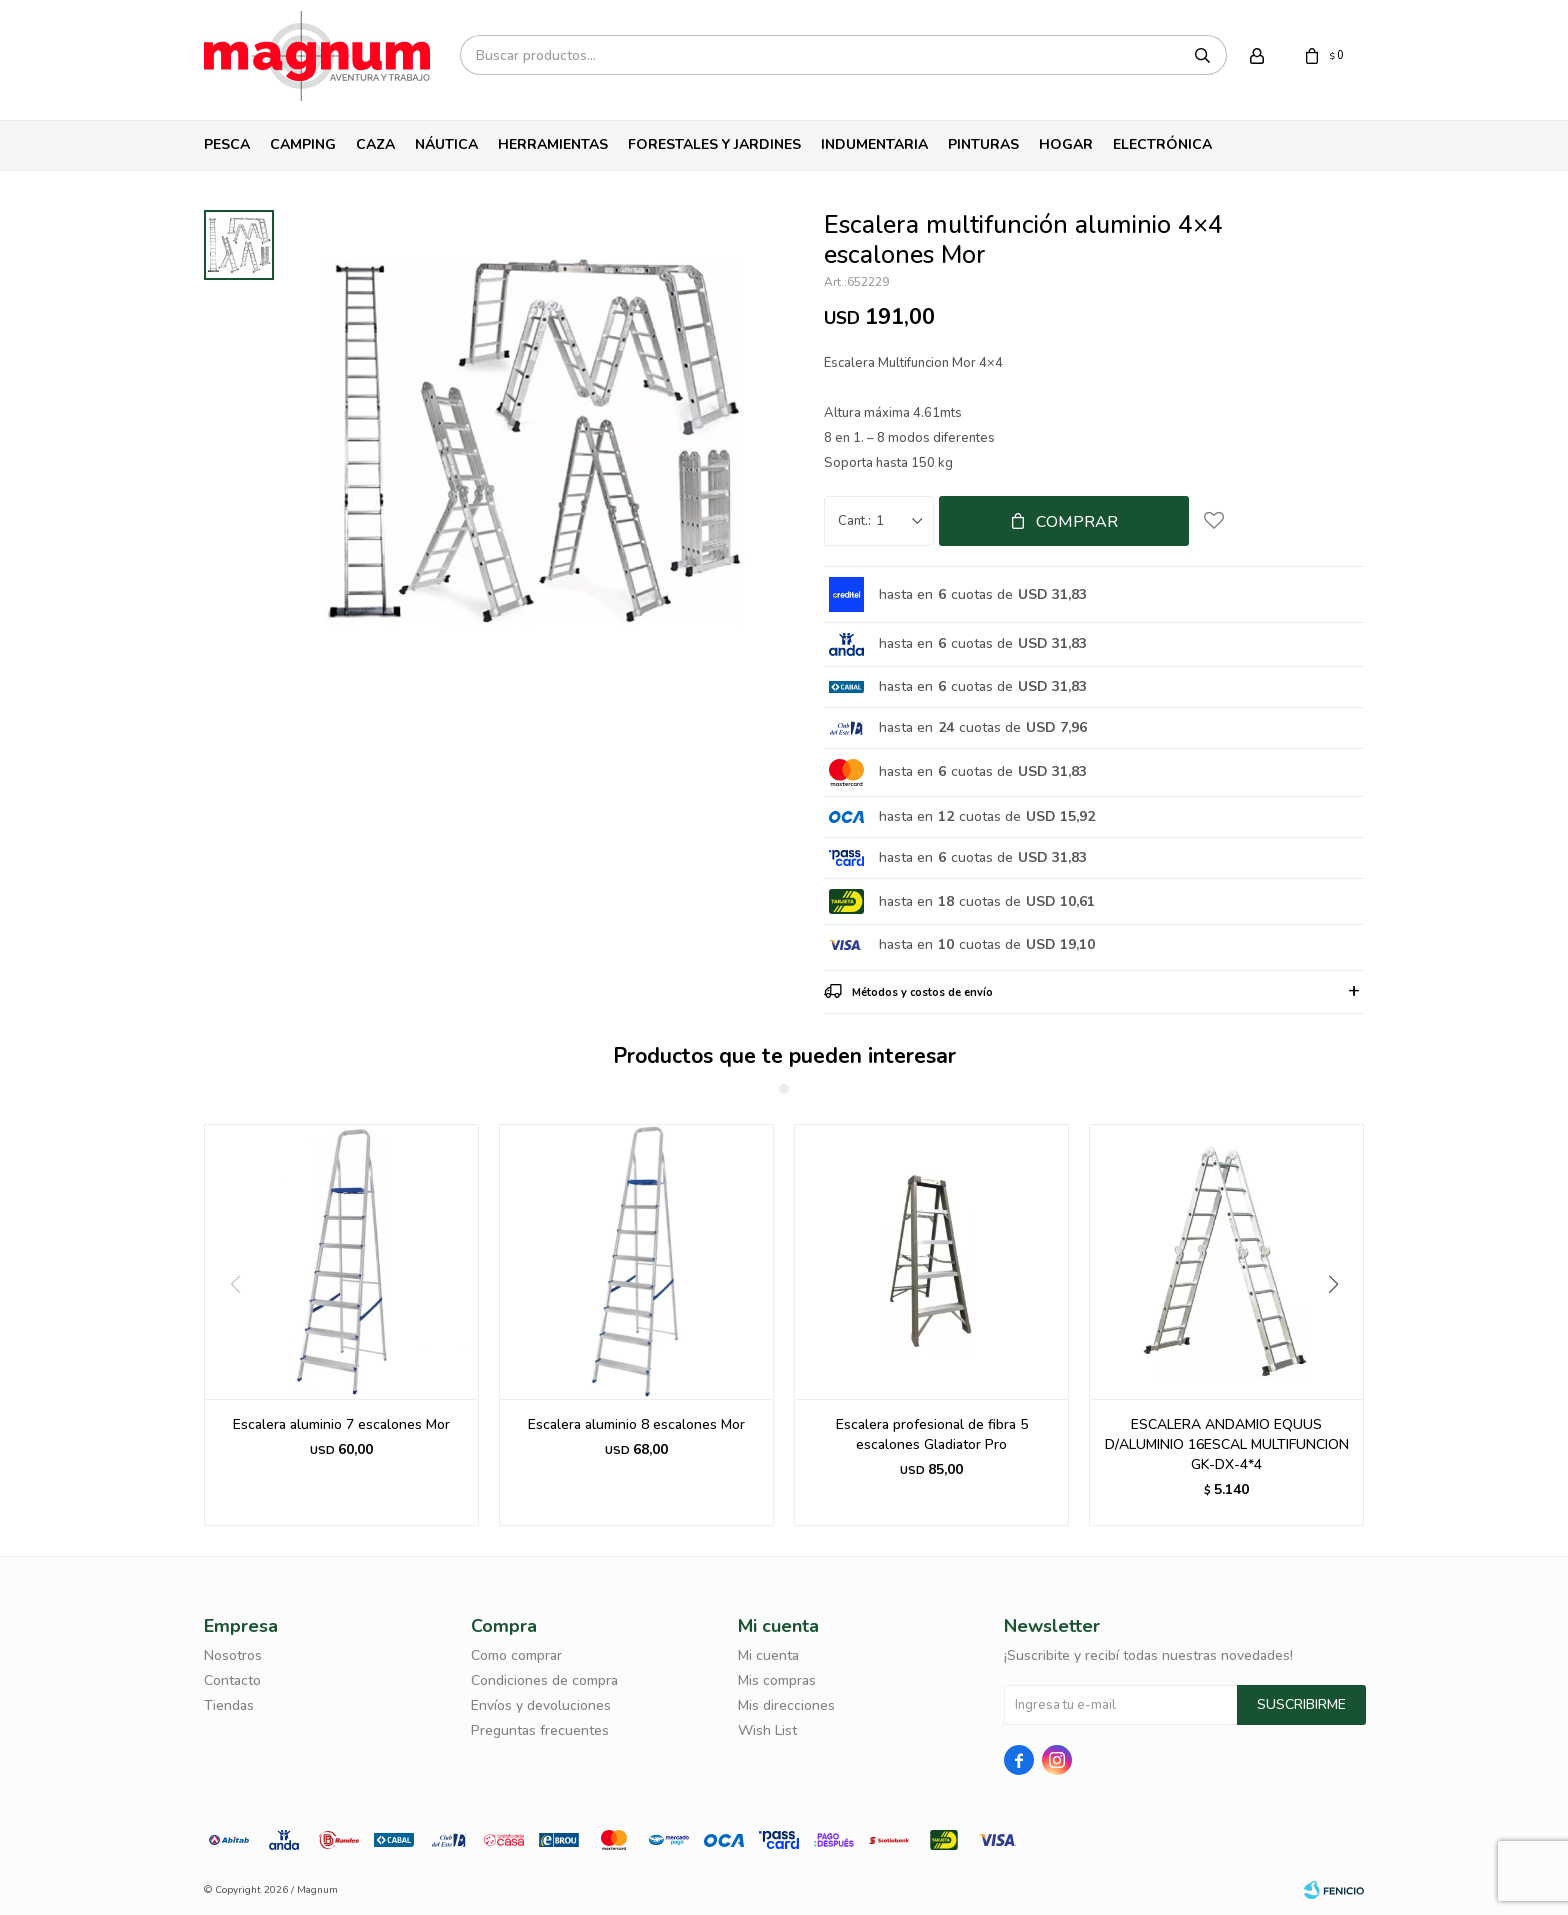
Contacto (232, 1680)
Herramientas (553, 144)
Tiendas (229, 1705)
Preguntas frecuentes (540, 1730)
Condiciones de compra (544, 1680)
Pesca (227, 144)
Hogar (1066, 144)
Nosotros (233, 1655)
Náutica (446, 144)
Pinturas (983, 144)
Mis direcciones (786, 1705)
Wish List (767, 1730)
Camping (303, 144)
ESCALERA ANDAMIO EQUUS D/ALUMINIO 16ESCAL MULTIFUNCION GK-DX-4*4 (1227, 1444)
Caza (375, 144)
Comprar (1077, 522)
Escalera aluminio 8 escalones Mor (636, 1424)
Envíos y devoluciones (541, 1705)
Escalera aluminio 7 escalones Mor (341, 1424)
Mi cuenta (768, 1655)
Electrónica (1162, 144)
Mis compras (777, 1680)
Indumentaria (874, 144)
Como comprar (516, 1655)
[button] (1340, 1325)
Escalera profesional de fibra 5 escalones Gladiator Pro (932, 1434)
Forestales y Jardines (714, 144)
